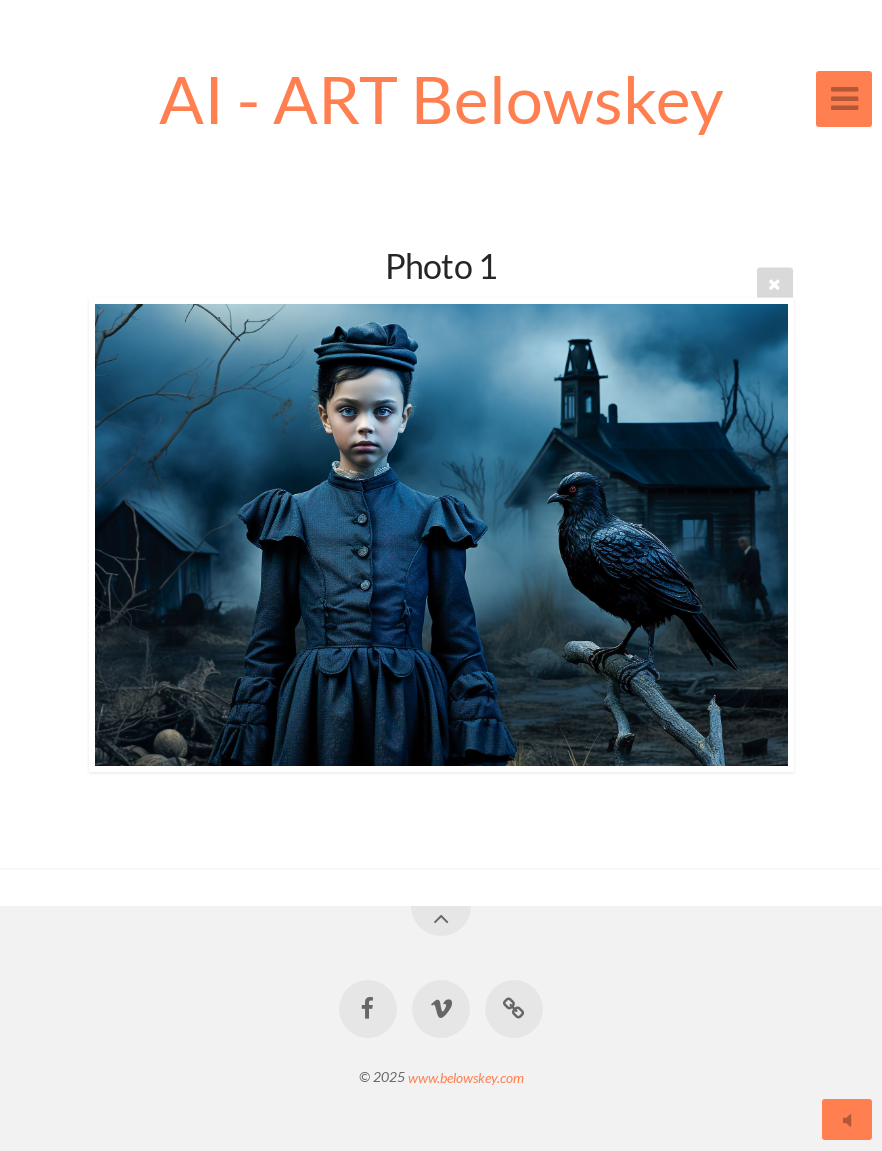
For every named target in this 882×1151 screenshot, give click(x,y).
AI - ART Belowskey (441, 98)
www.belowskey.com (466, 1076)
